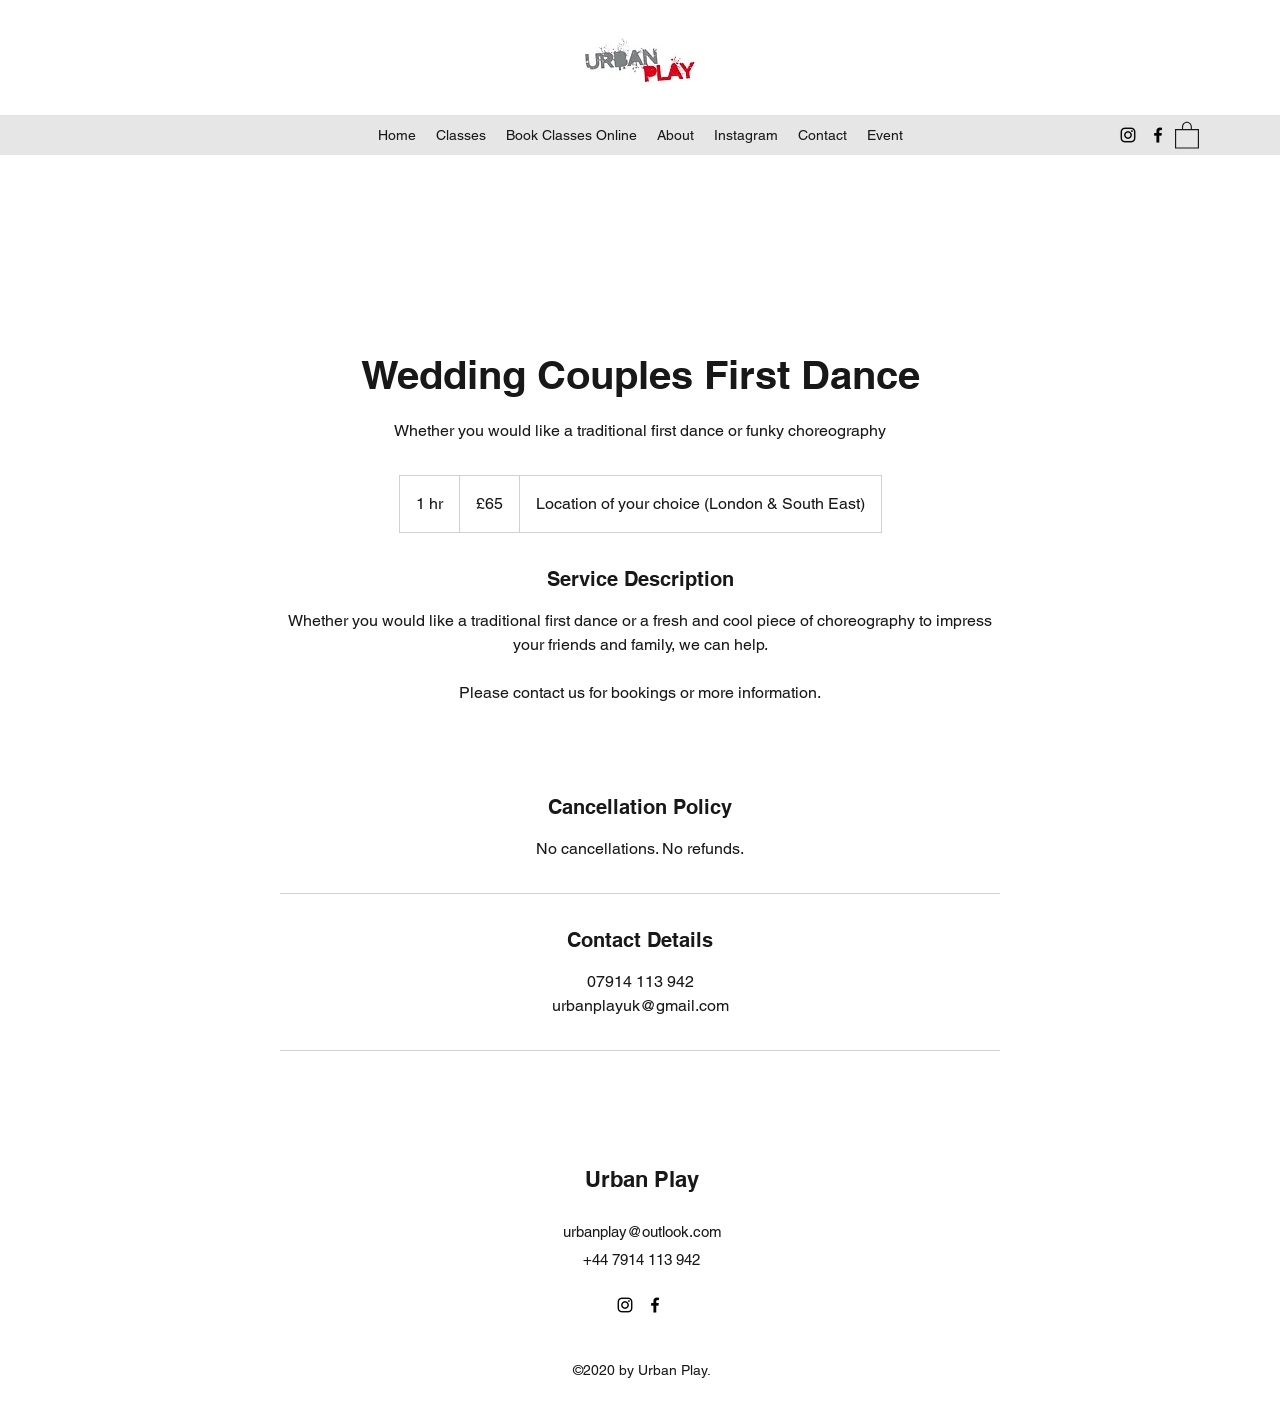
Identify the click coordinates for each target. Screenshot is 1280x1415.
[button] (1187, 134)
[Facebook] (1158, 135)
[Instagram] (1128, 135)
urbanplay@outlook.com (642, 1231)
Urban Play (642, 1179)
